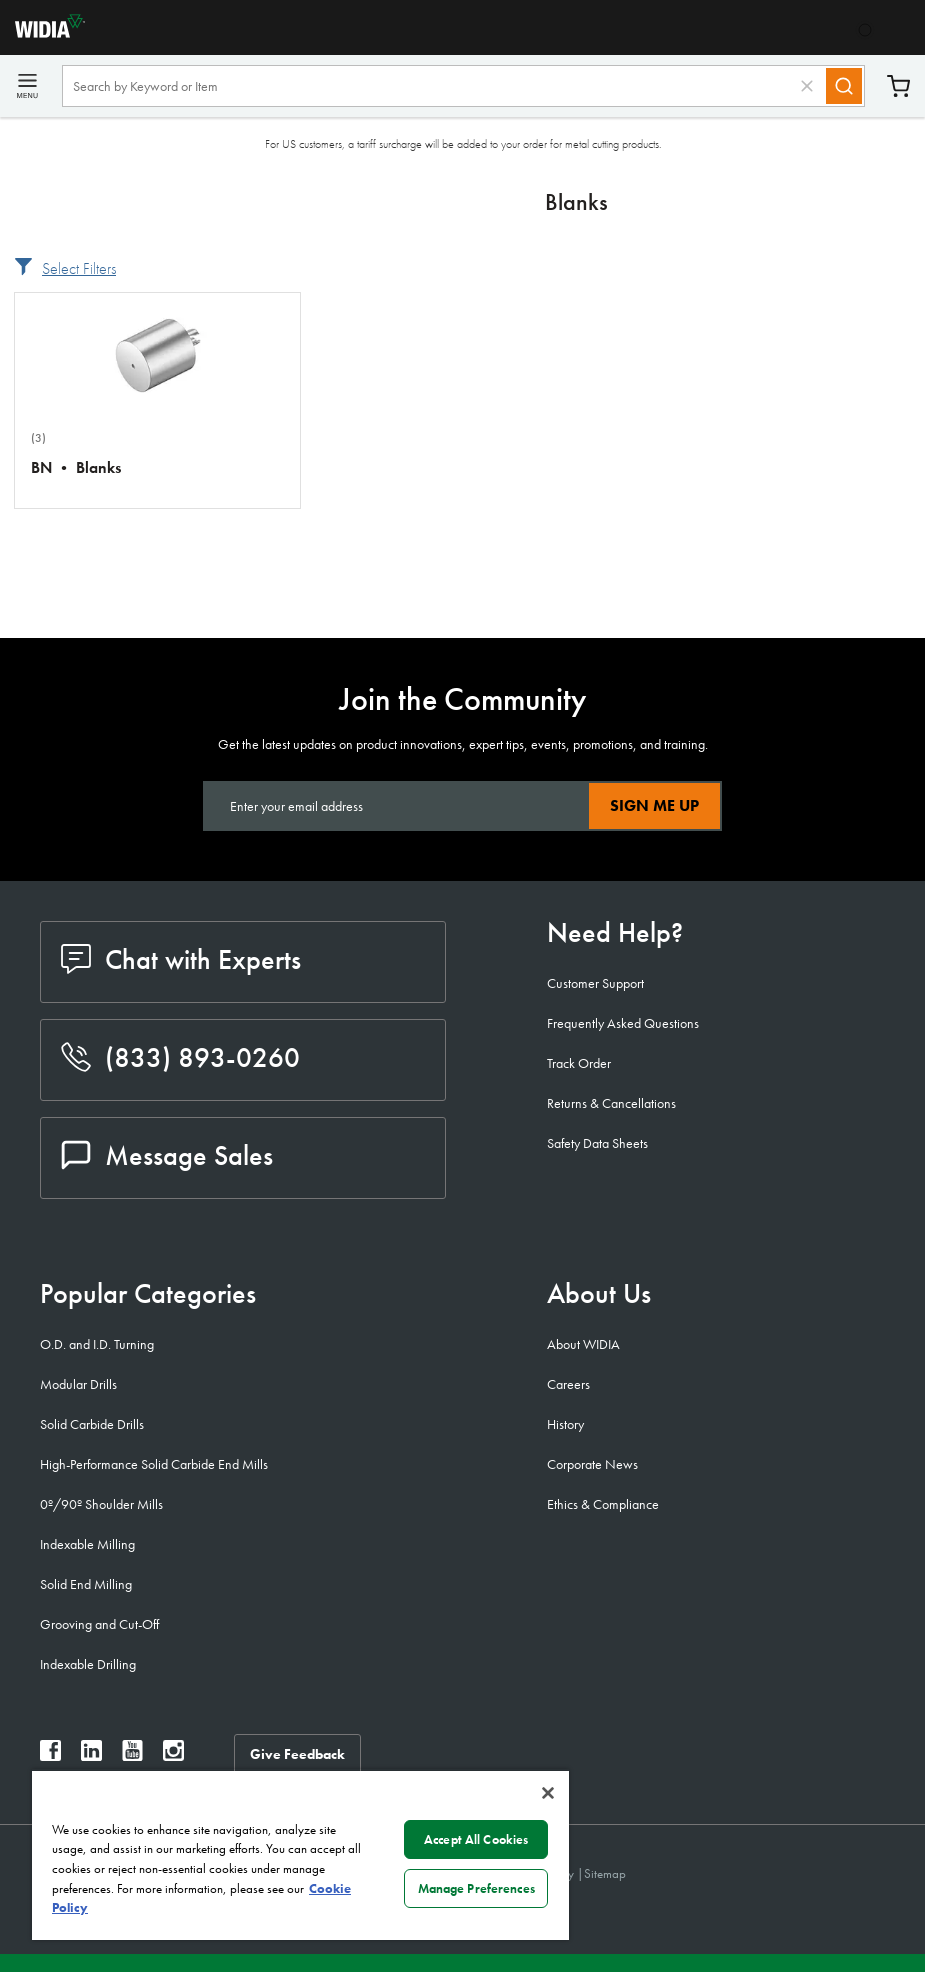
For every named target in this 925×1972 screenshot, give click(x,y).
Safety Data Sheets (597, 1143)
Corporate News (592, 1464)
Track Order (579, 1063)
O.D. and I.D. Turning (97, 1344)
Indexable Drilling (88, 1664)
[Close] (548, 1793)
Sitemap (605, 1873)
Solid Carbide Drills (92, 1424)
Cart (898, 86)
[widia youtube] (132, 1755)
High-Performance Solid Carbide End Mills (154, 1464)
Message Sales (167, 1155)
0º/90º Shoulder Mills (101, 1504)
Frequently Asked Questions (623, 1023)
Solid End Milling (86, 1584)
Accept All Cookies (476, 1839)
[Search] (844, 86)
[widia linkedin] (91, 1755)
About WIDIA (583, 1344)
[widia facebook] (50, 1755)
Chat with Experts (181, 959)
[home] (42, 32)
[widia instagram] (173, 1755)
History (565, 1424)
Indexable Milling (87, 1544)
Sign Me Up (654, 805)
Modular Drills (78, 1384)
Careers (568, 1384)
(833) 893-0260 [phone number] (180, 1057)
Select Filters (79, 268)
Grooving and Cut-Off (99, 1624)
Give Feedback (297, 1754)
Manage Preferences (476, 1888)
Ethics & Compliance (603, 1504)
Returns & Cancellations (611, 1103)
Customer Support (595, 983)
